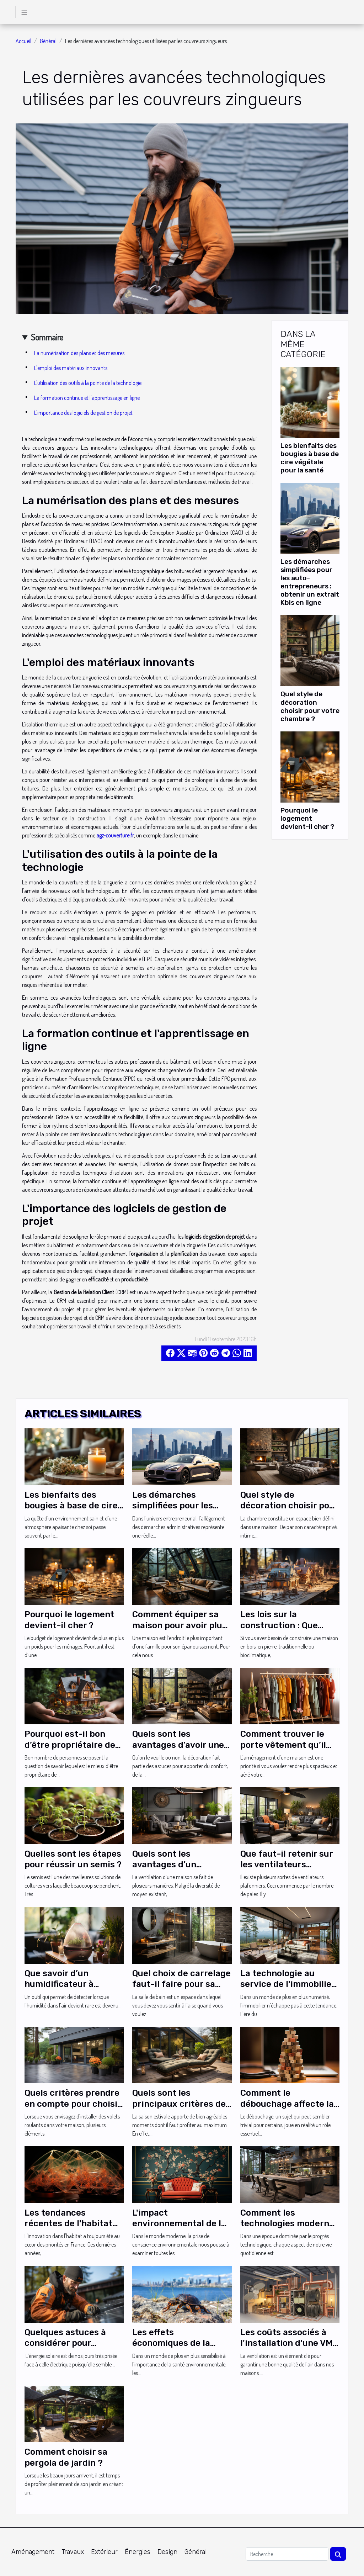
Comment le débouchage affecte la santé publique (287, 2104)
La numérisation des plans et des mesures (79, 352)
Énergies (137, 2552)
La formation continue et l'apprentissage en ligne (87, 397)
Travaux (72, 2552)
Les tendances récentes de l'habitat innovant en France (68, 2223)
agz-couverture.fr (115, 835)
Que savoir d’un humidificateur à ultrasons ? (59, 1984)
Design (167, 2552)
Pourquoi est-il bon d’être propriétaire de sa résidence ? (70, 1745)
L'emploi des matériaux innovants (70, 367)
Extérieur (104, 2552)
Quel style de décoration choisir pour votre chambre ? (309, 706)
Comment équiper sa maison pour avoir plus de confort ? (179, 1625)
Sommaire (47, 337)
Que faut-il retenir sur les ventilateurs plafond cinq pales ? (286, 1865)
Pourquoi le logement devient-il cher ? (307, 818)
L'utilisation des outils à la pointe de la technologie (87, 382)
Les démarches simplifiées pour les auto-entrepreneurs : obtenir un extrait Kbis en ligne (309, 582)
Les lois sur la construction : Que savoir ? (279, 1625)
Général (48, 40)
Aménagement (32, 2552)
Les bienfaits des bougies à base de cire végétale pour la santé (309, 457)
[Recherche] (287, 2554)
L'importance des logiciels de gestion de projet (83, 412)
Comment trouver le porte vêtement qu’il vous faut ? (283, 1745)
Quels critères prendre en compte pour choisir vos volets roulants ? (73, 2104)
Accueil (23, 40)
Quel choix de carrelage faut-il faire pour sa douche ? (181, 1984)
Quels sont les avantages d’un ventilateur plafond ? (176, 1865)
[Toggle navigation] (24, 12)
